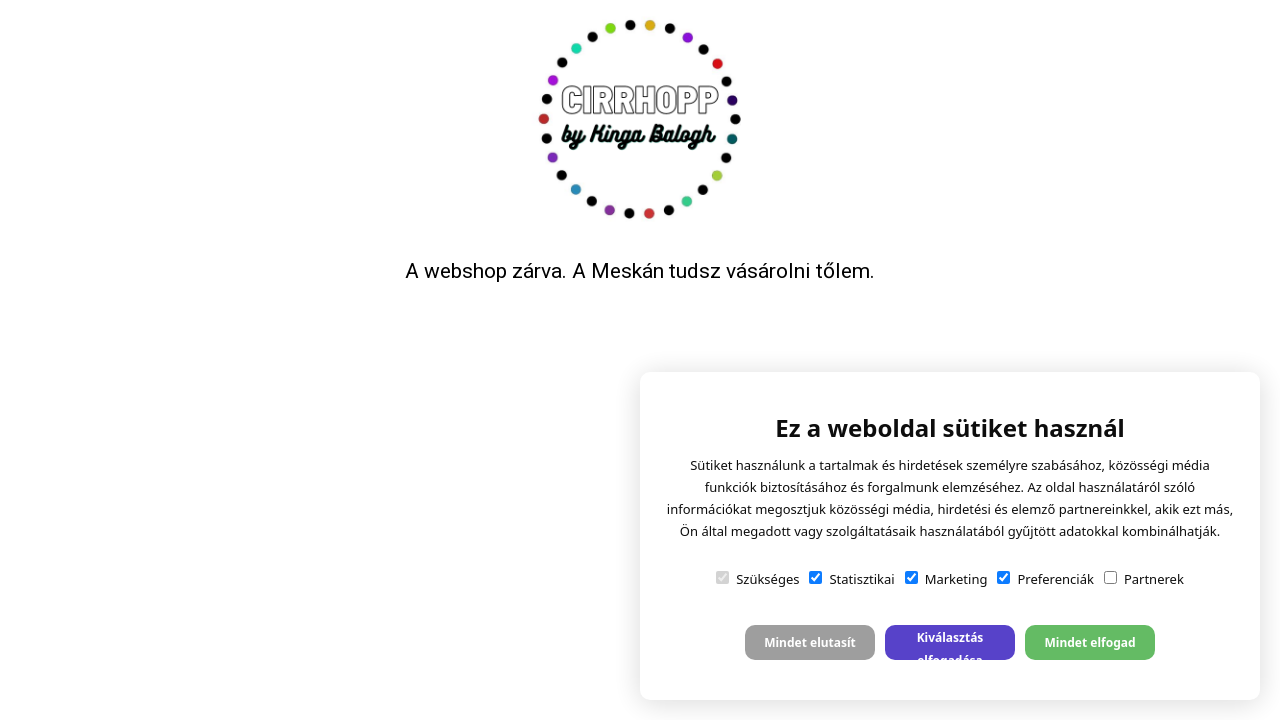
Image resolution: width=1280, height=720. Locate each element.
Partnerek (1144, 579)
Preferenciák (1045, 579)
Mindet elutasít (810, 642)
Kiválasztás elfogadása (950, 644)
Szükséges (757, 579)
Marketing (946, 579)
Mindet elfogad (1089, 642)
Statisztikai (851, 579)
